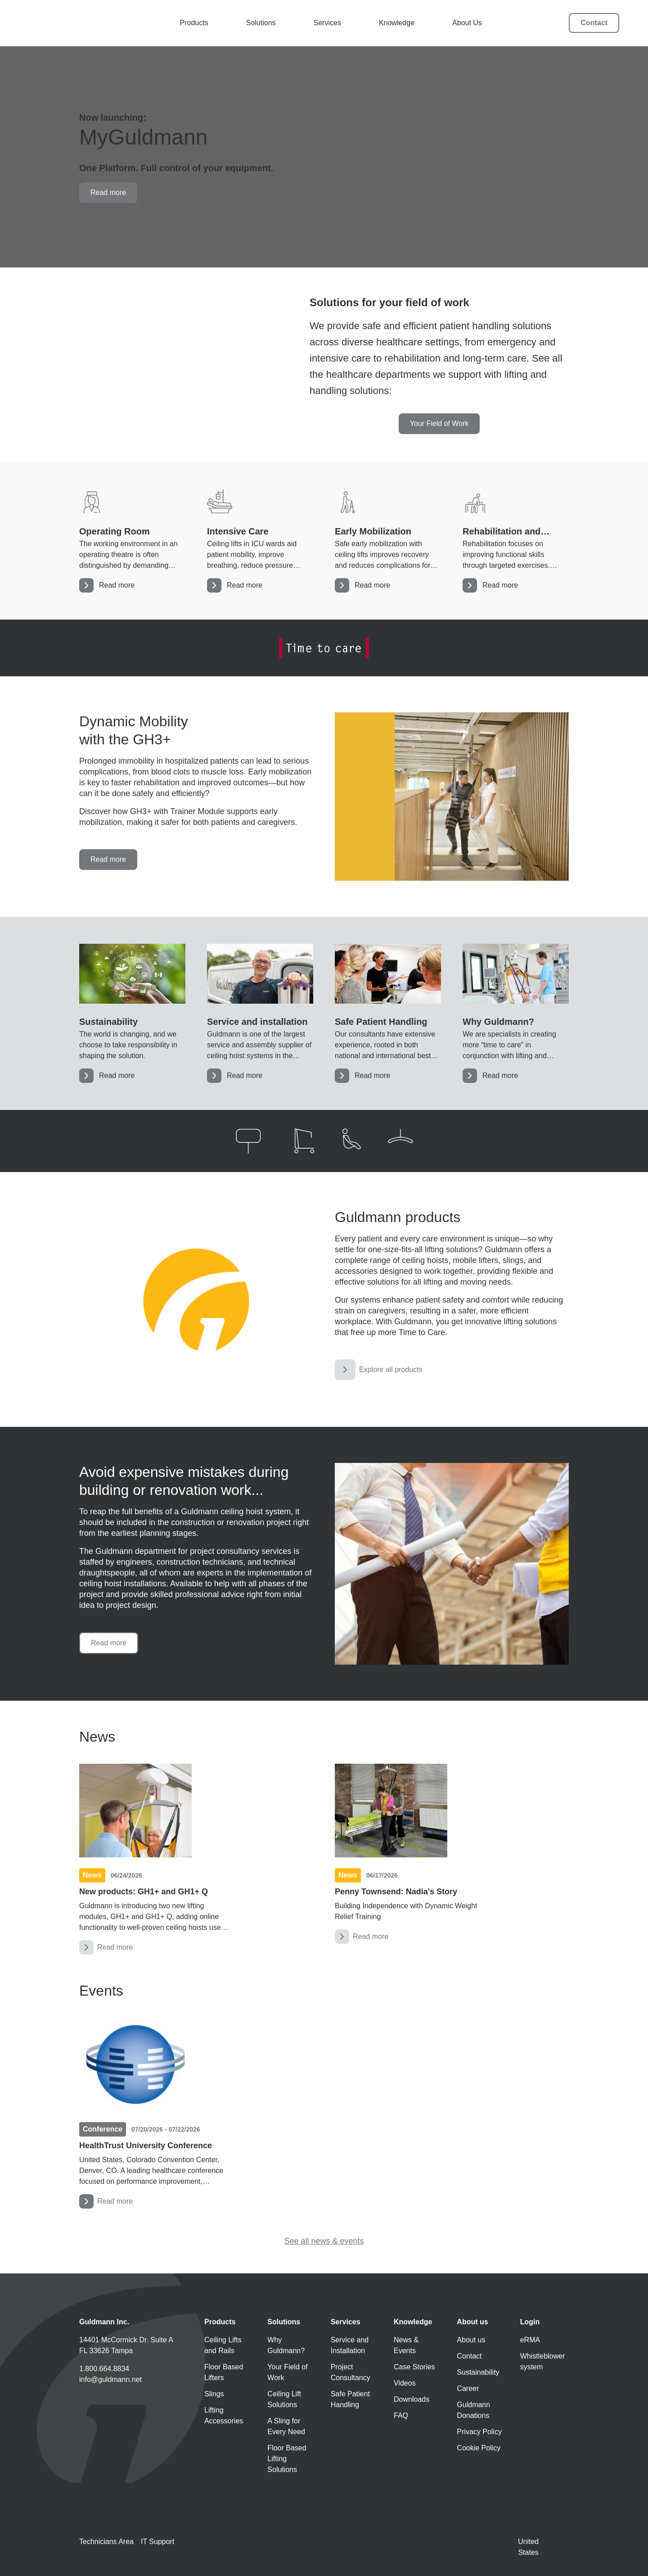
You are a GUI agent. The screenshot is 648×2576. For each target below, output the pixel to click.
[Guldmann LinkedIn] (132, 2409)
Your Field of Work (287, 2372)
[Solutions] (516, 1013)
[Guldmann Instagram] (109, 2409)
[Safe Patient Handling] (388, 1013)
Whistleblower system (542, 2361)
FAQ (401, 2415)
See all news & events (324, 2241)
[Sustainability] (132, 1013)
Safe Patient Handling (350, 2399)
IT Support (157, 2541)
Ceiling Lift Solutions (284, 2399)
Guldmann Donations (473, 2410)
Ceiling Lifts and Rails (223, 2345)
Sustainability (478, 2372)
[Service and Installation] (260, 1013)
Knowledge (398, 23)
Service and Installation (350, 2345)
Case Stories (414, 2367)
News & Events (406, 2345)
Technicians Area (106, 2541)
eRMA (530, 2340)
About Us (468, 23)
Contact (594, 23)
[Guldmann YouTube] (85, 2409)
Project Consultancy (350, 2372)
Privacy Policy (479, 2432)
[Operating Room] (132, 540)
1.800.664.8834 (104, 2368)
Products (195, 23)
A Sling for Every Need (286, 2426)
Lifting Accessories (223, 2415)
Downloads (411, 2399)
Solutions (262, 23)
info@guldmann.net (110, 2379)
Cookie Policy (478, 2448)
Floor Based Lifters (223, 2372)
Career (468, 2388)
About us (471, 2340)
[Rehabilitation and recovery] (516, 540)
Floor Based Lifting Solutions (286, 2458)
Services (328, 23)
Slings (214, 2394)
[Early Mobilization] (388, 540)
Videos (405, 2383)
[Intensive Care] (260, 540)
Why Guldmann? (286, 2345)
